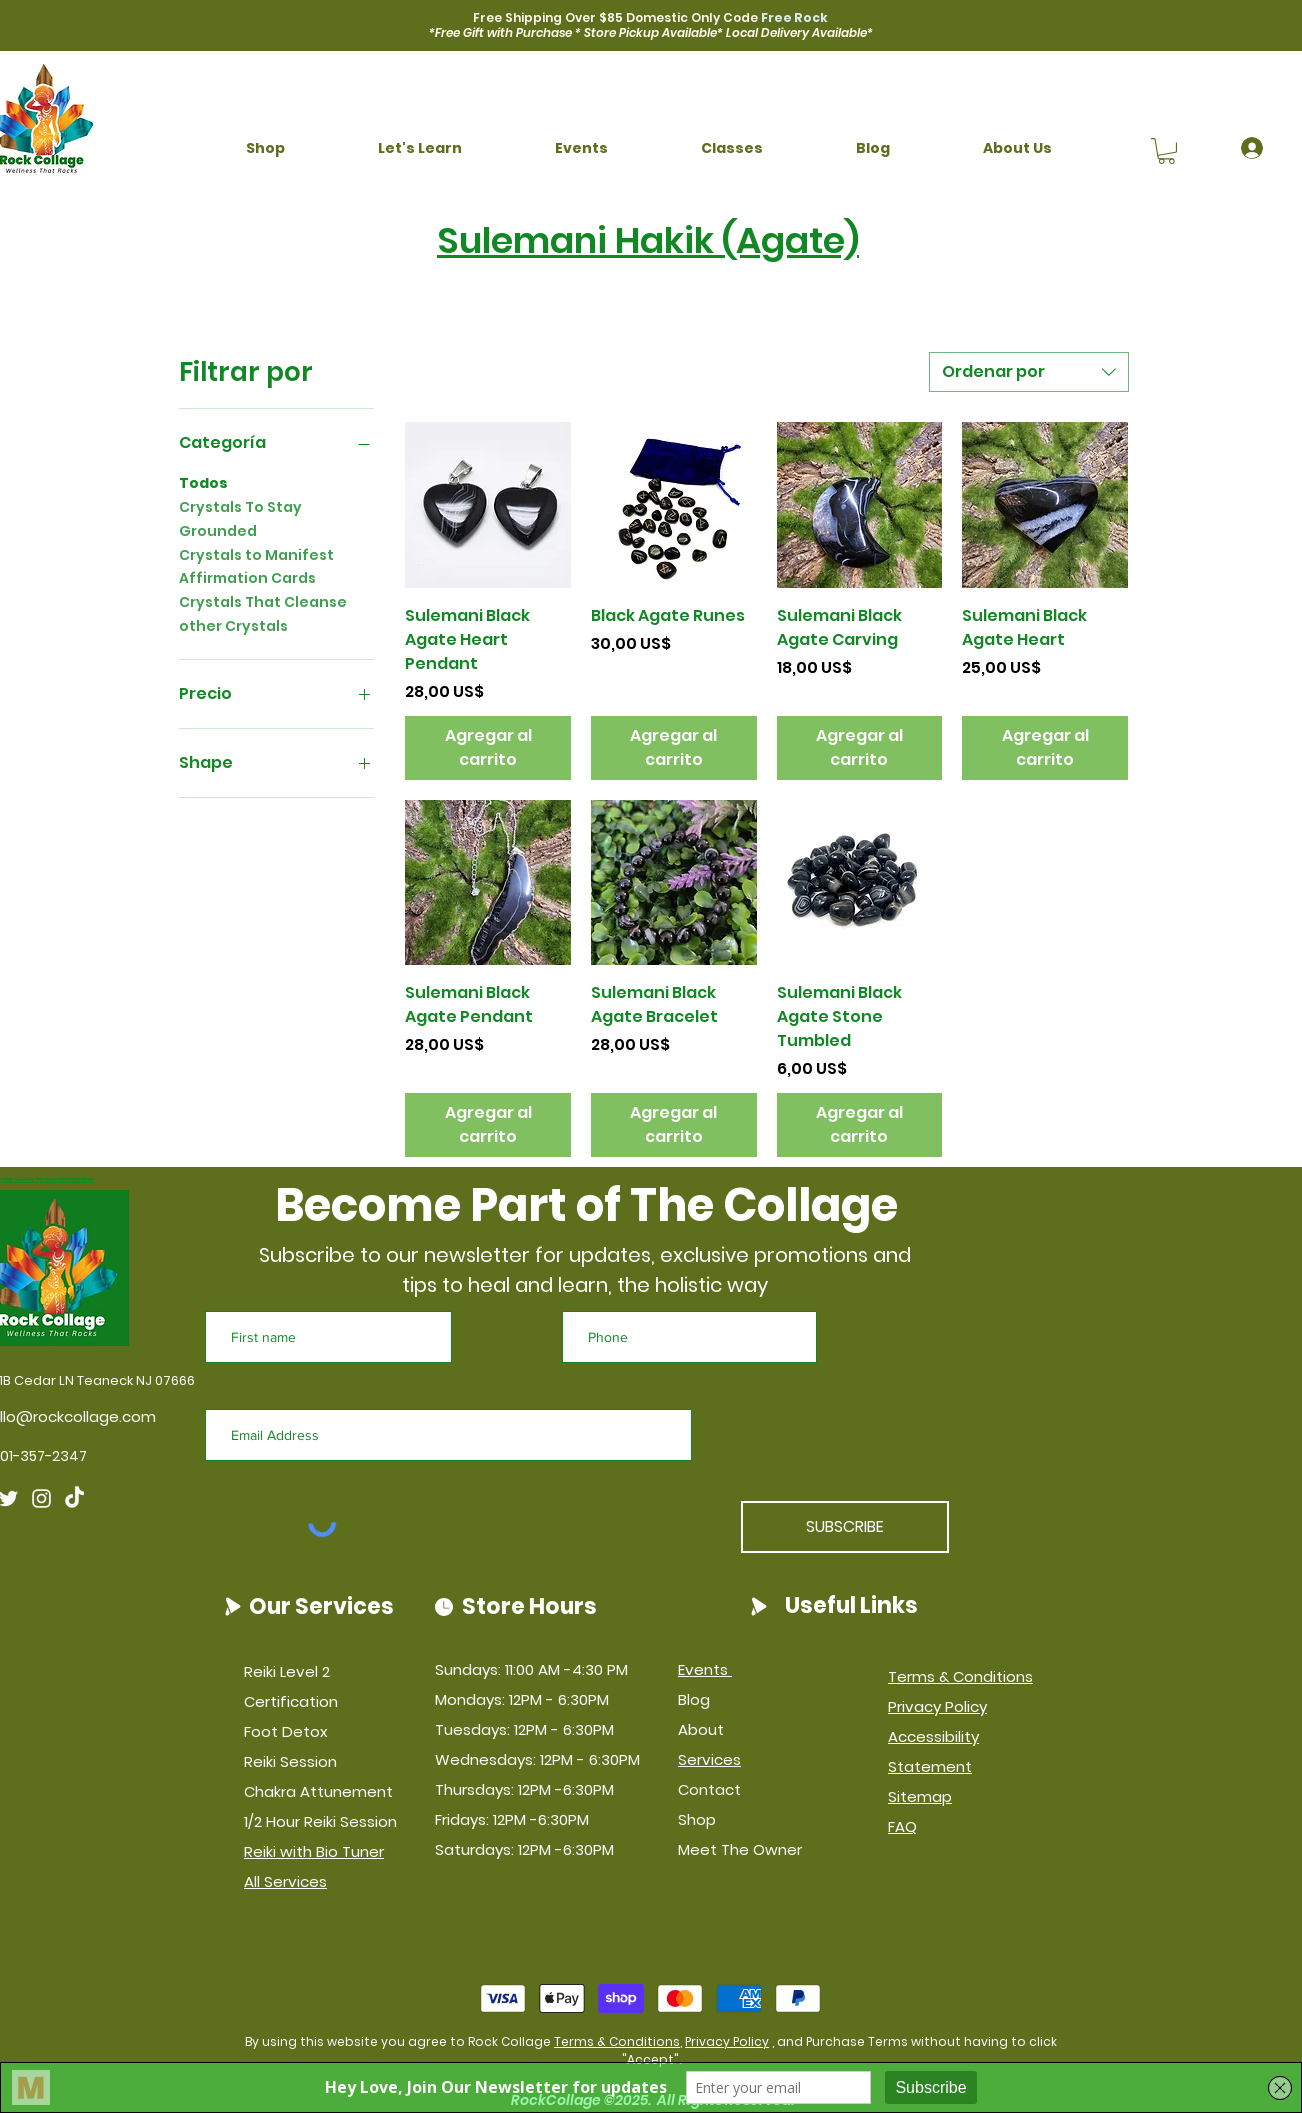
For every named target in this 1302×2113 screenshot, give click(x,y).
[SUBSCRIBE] (845, 1527)
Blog (694, 1699)
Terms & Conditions (617, 2041)
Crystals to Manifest (256, 554)
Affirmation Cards (247, 577)
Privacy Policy (727, 2041)
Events (705, 1669)
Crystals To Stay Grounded (240, 518)
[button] (265, 148)
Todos (203, 482)
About (701, 1729)
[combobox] (1029, 372)
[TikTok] (74, 1498)
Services (709, 1759)
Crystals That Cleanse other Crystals (263, 613)
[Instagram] (41, 1498)
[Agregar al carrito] (488, 748)
